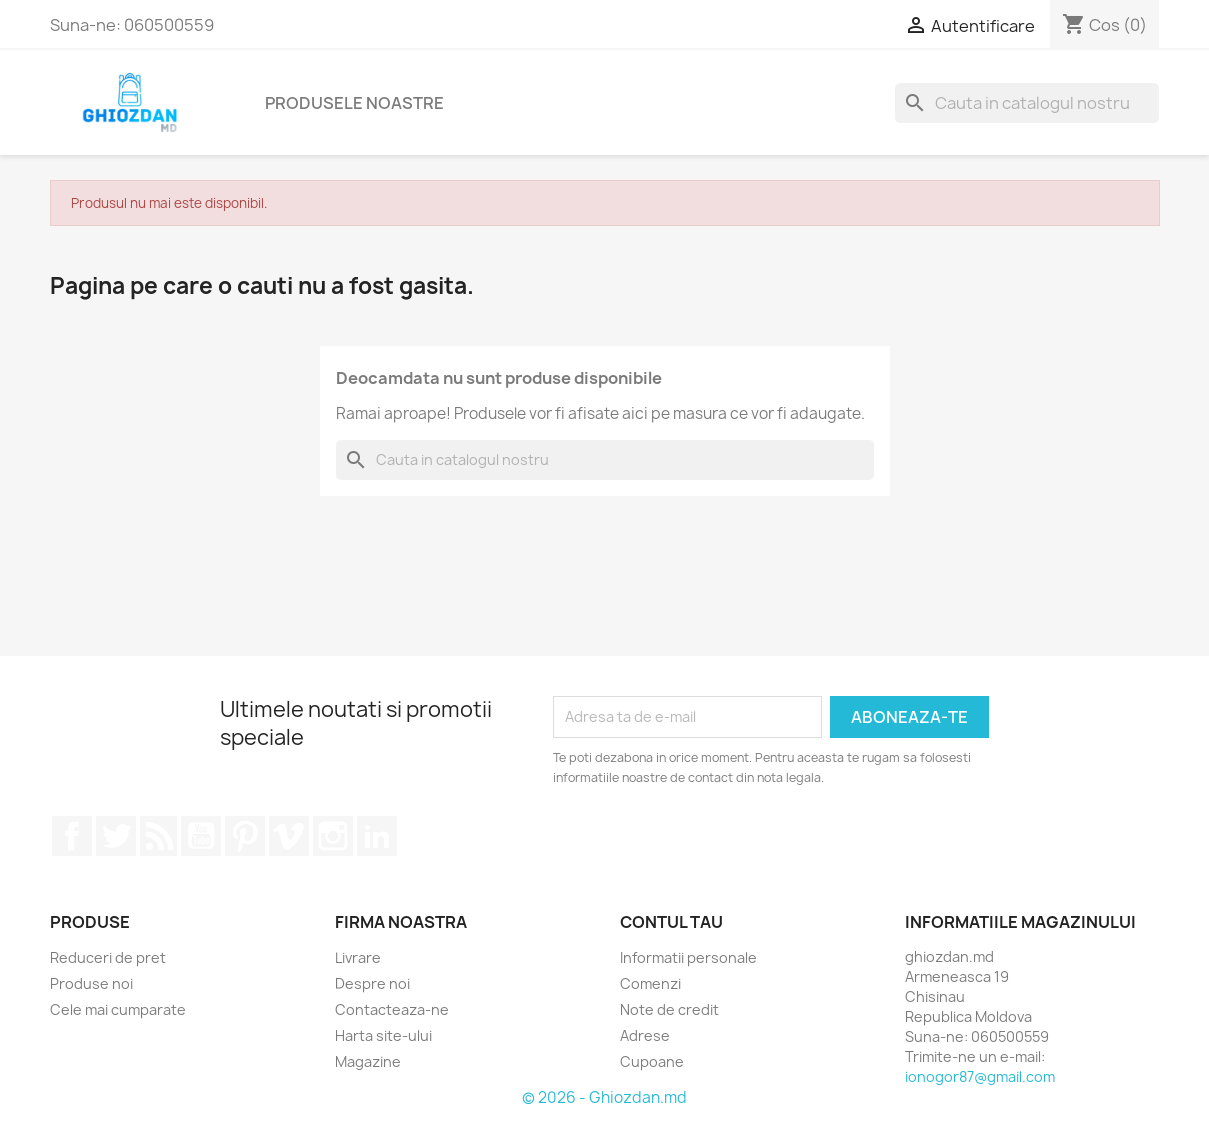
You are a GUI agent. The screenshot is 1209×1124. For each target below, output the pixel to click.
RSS (159, 836)
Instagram (333, 836)
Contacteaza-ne (392, 1009)
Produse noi (91, 983)
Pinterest (245, 836)
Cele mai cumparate (118, 1009)
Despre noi (372, 983)
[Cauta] (1027, 103)
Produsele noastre (354, 103)
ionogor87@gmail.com (980, 1076)
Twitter (116, 836)
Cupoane (652, 1061)
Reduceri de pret (108, 957)
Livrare (358, 957)
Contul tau (671, 922)
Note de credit (669, 1009)
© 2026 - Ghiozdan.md (604, 1097)
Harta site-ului (383, 1035)
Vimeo (289, 836)
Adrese (645, 1035)
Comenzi (650, 983)
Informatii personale (688, 957)
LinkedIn (377, 836)
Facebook (72, 836)
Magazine (368, 1061)
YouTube (201, 836)
